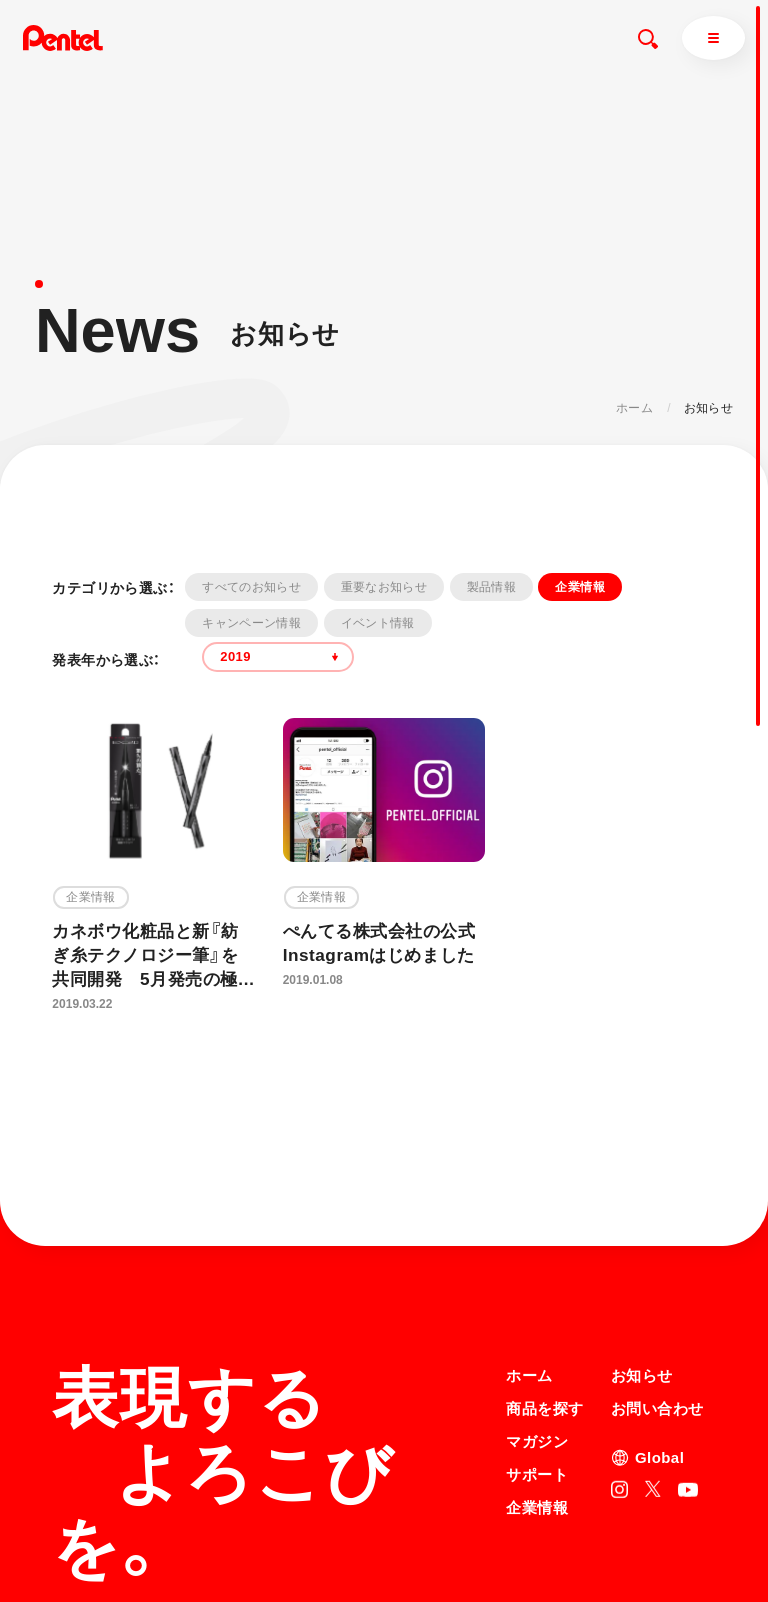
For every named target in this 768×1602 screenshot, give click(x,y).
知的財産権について (561, 1556)
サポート (537, 1299)
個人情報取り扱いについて (580, 1530)
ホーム (634, 408)
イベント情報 (378, 623)
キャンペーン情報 (251, 623)
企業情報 (579, 587)
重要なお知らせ (384, 587)
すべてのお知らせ (251, 587)
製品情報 (491, 587)
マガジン (537, 1266)
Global (659, 1282)
